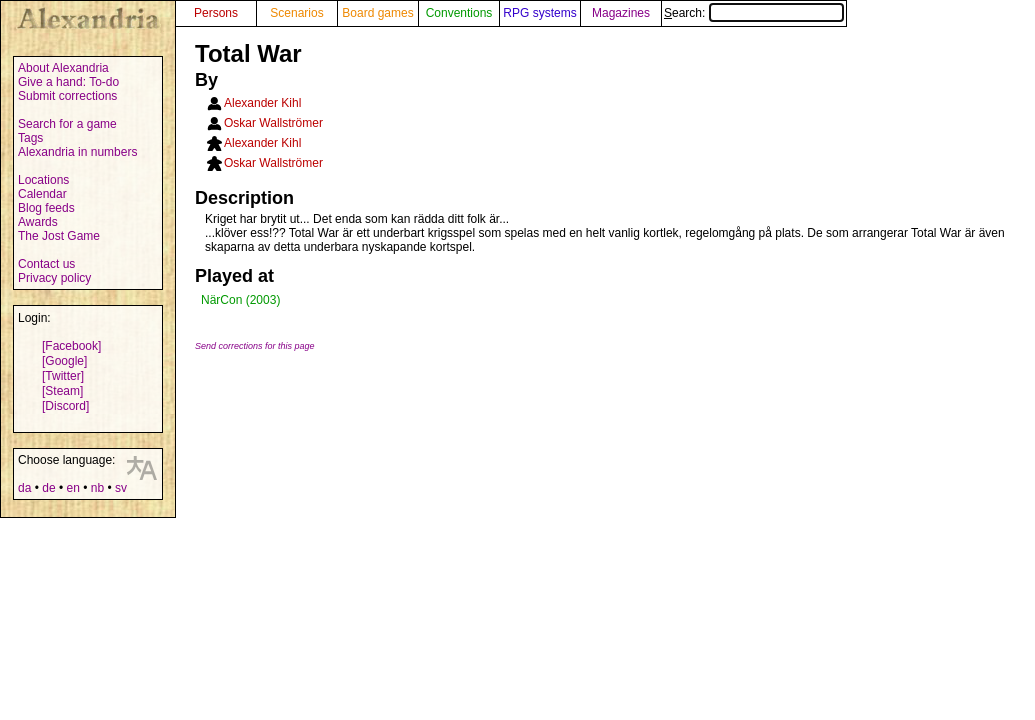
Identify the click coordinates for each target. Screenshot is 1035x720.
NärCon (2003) (240, 300)
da (24, 488)
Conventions (459, 13)
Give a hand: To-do (68, 82)
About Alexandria (63, 68)
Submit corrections (67, 96)
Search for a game (67, 124)
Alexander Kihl (262, 103)
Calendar (42, 194)
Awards (38, 222)
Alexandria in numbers (77, 152)
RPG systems (539, 13)
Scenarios (296, 13)
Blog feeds (46, 208)
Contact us (46, 264)
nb (97, 488)
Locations (43, 180)
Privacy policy (54, 278)
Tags (30, 138)
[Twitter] (63, 376)
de (48, 488)
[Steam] (62, 391)
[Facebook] (71, 346)
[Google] (64, 361)
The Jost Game (59, 236)
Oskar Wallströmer (273, 123)
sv (121, 488)
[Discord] (65, 406)
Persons (216, 13)
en (72, 488)
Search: (754, 13)
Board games (377, 13)
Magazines (621, 13)
